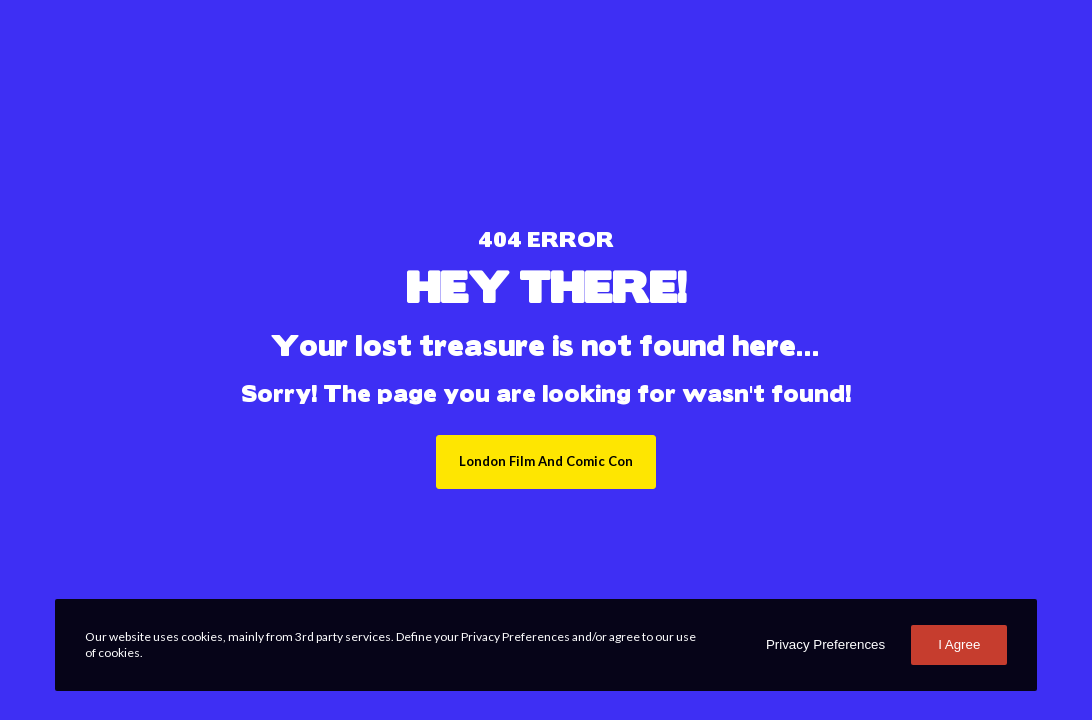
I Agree (959, 644)
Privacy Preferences (825, 644)
